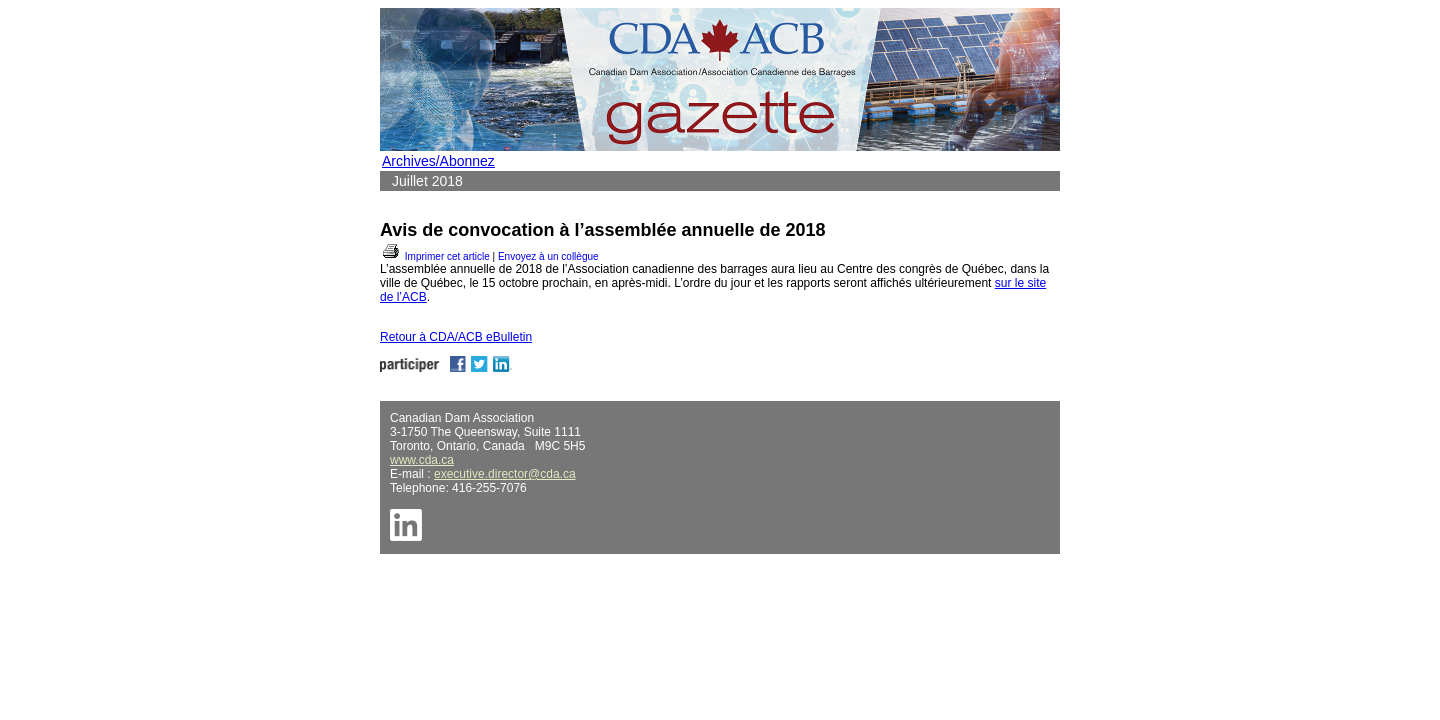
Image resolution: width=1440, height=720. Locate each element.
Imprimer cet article (435, 256)
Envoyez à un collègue (548, 256)
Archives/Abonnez (438, 161)
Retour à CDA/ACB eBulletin (456, 337)
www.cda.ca (422, 460)
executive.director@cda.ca (505, 474)
